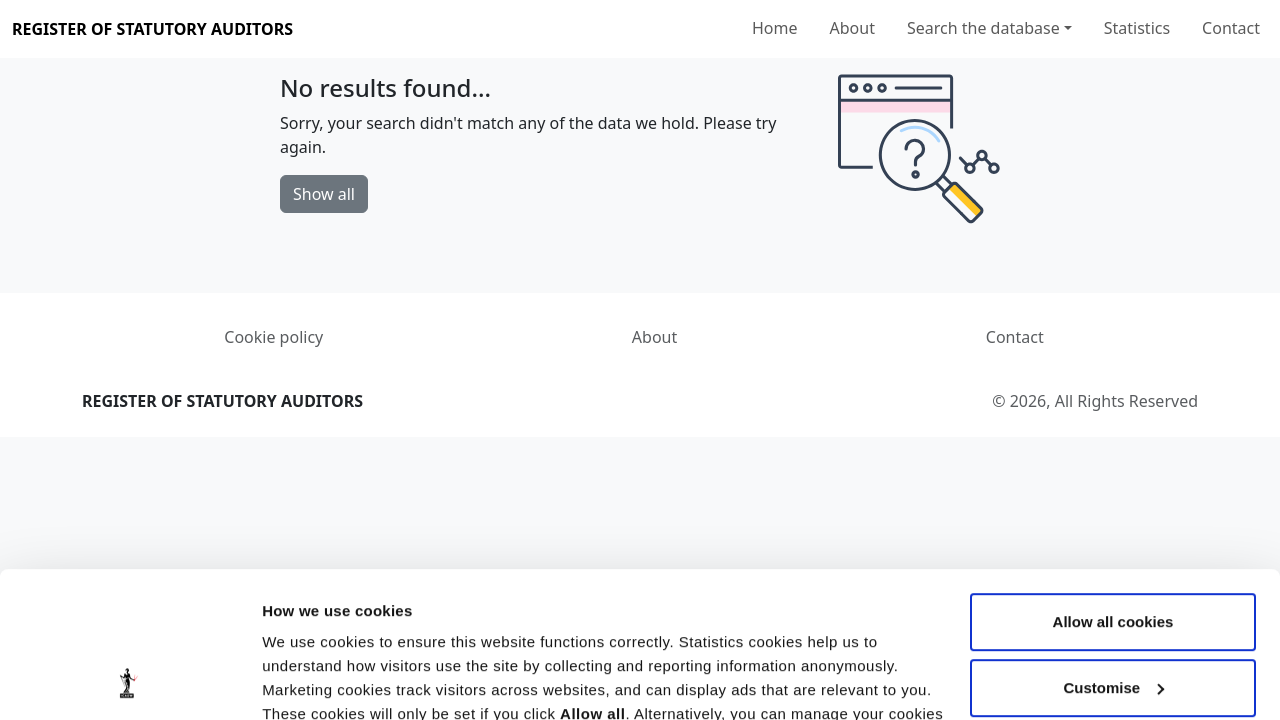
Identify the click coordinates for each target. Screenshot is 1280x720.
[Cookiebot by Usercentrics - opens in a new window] (129, 681)
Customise (1113, 550)
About (852, 28)
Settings (292, 680)
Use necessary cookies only (1113, 616)
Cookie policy (273, 337)
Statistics (1137, 28)
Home (775, 28)
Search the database (983, 28)
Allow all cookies (1113, 485)
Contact (1231, 28)
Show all (324, 194)
